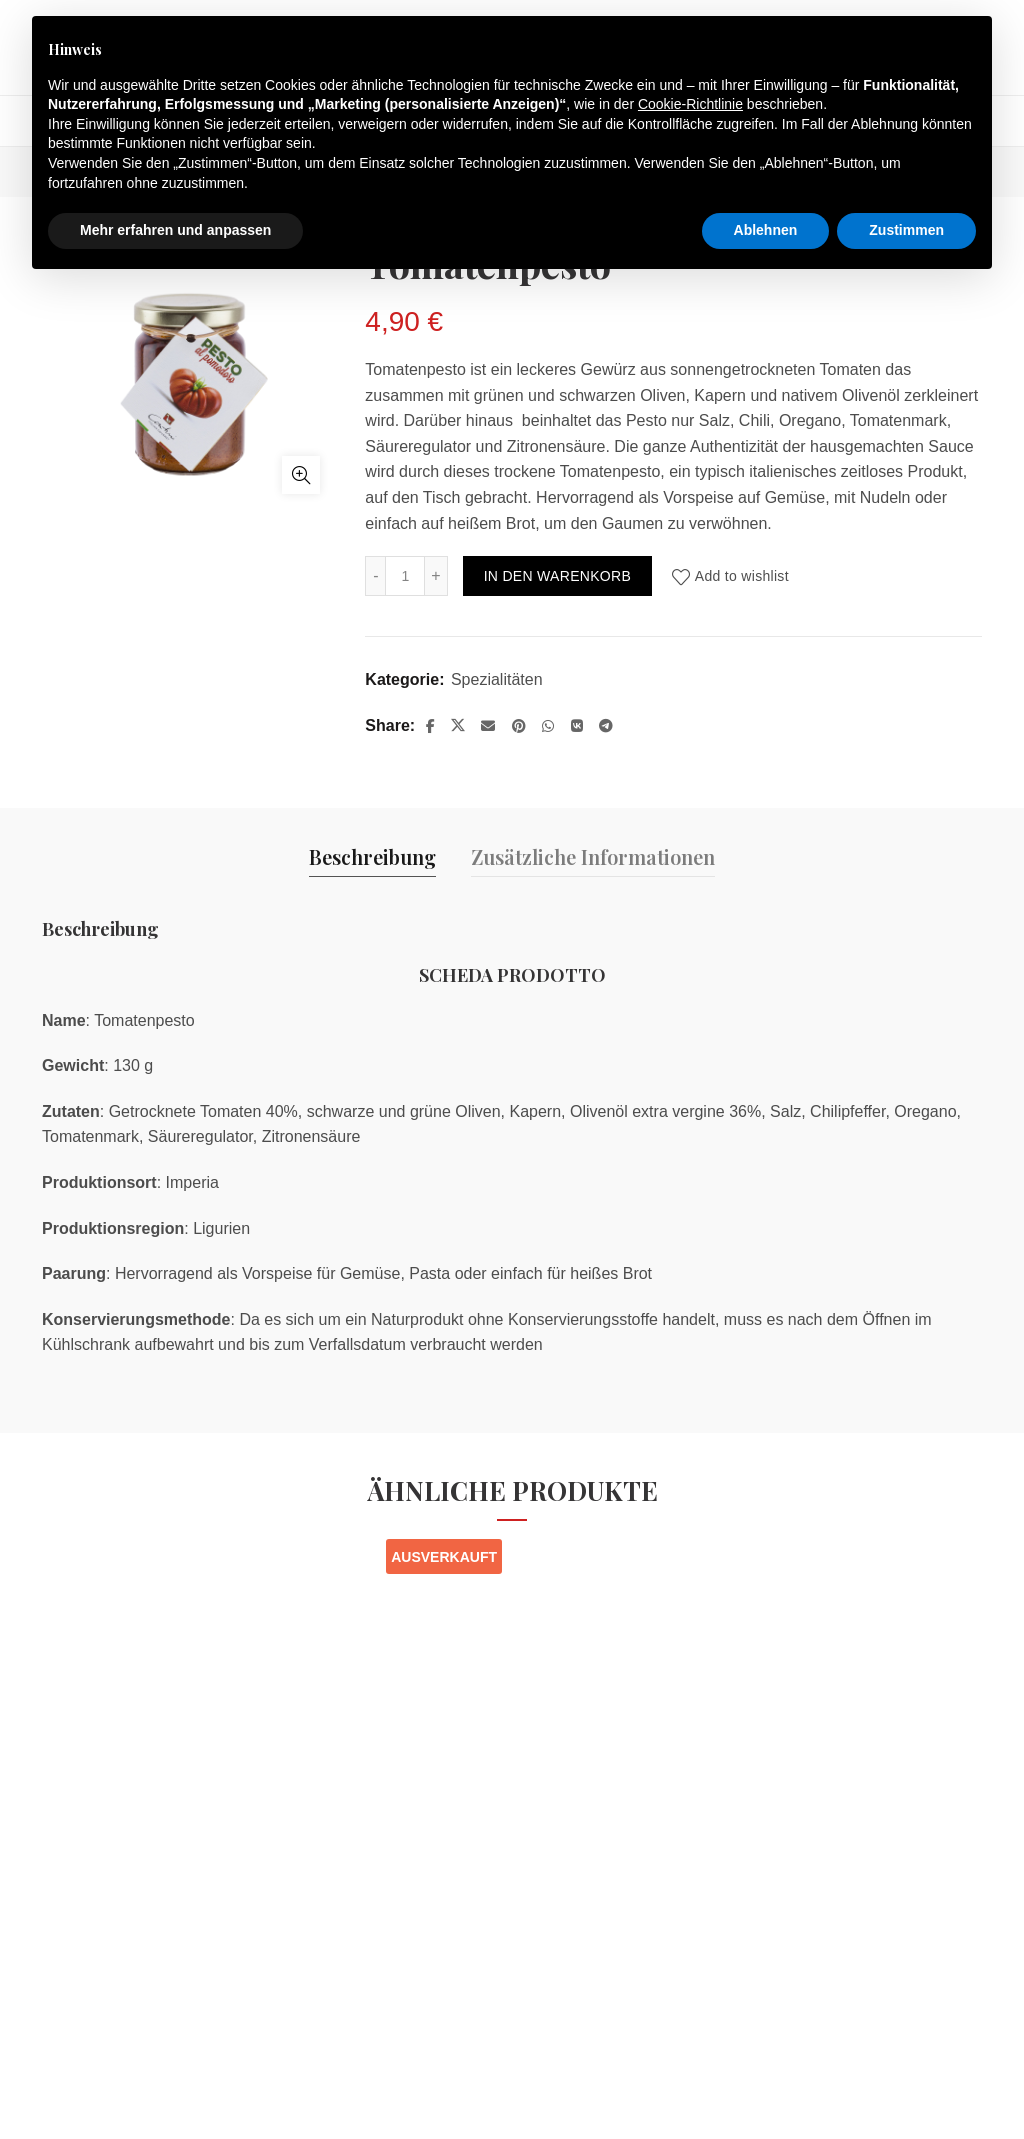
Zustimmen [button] (906, 230)
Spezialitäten (497, 679)
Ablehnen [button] (766, 230)
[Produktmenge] (405, 576)
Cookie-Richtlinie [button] (690, 104)
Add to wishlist (742, 576)
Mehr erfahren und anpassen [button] (175, 230)
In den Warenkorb (557, 576)
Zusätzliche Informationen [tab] (593, 856)
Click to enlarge (301, 475)
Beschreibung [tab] (372, 856)
